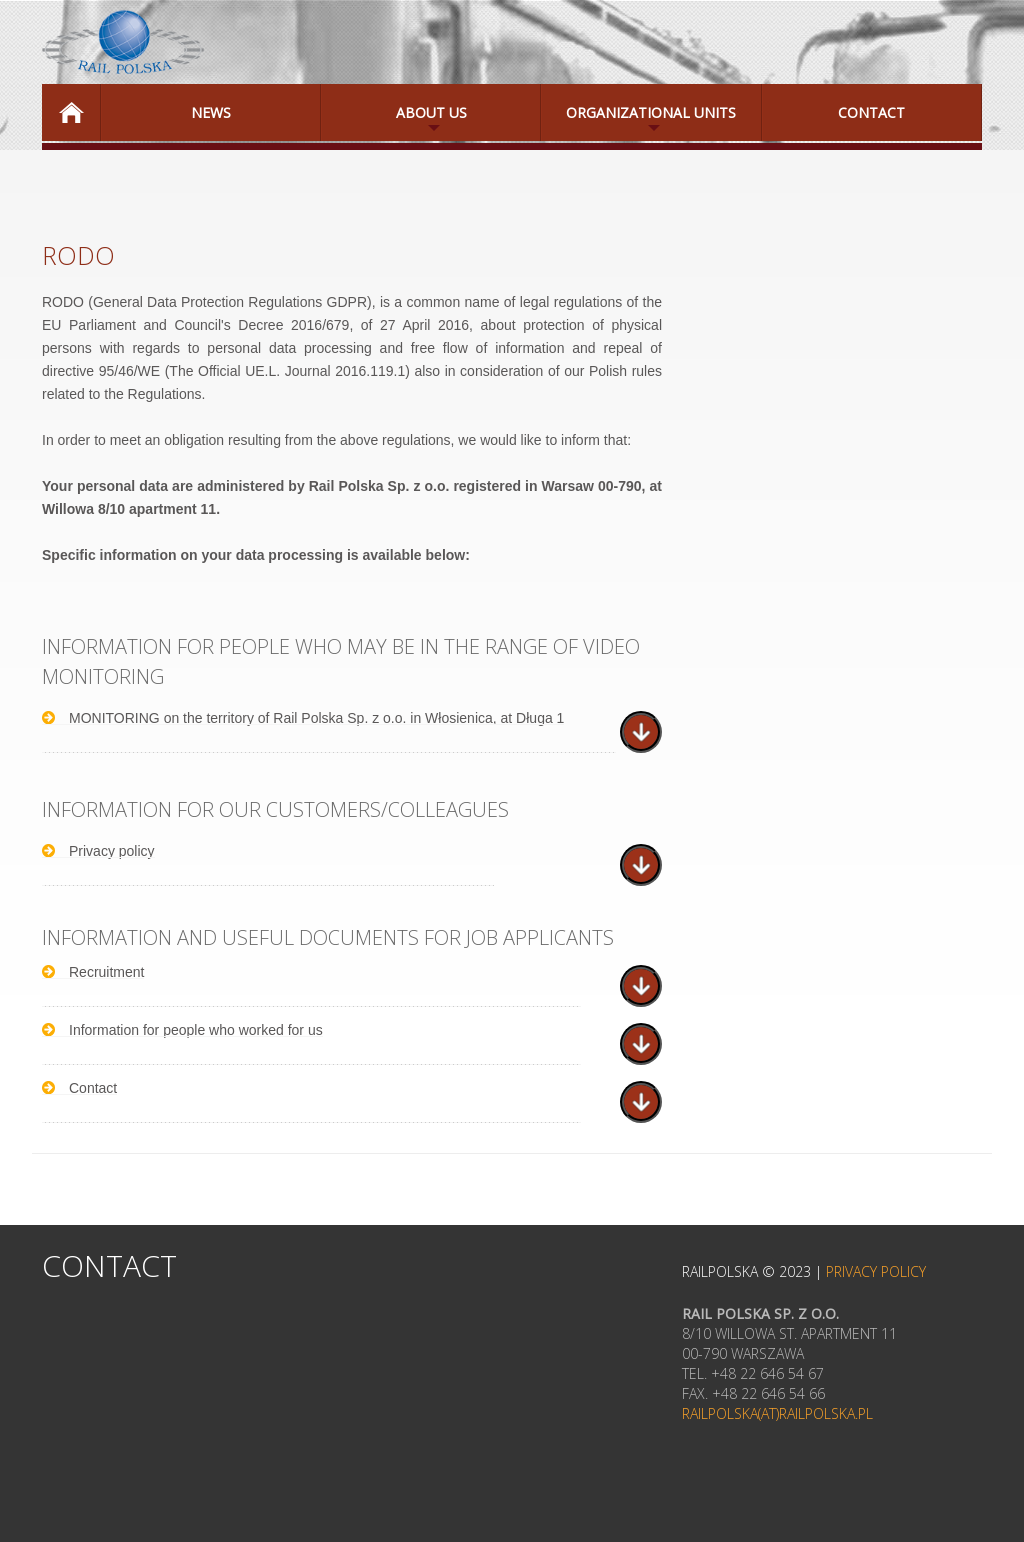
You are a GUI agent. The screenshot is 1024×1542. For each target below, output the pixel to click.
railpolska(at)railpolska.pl (777, 1413)
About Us (394, 122)
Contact (871, 112)
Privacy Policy (876, 1271)
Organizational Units (638, 122)
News (211, 112)
